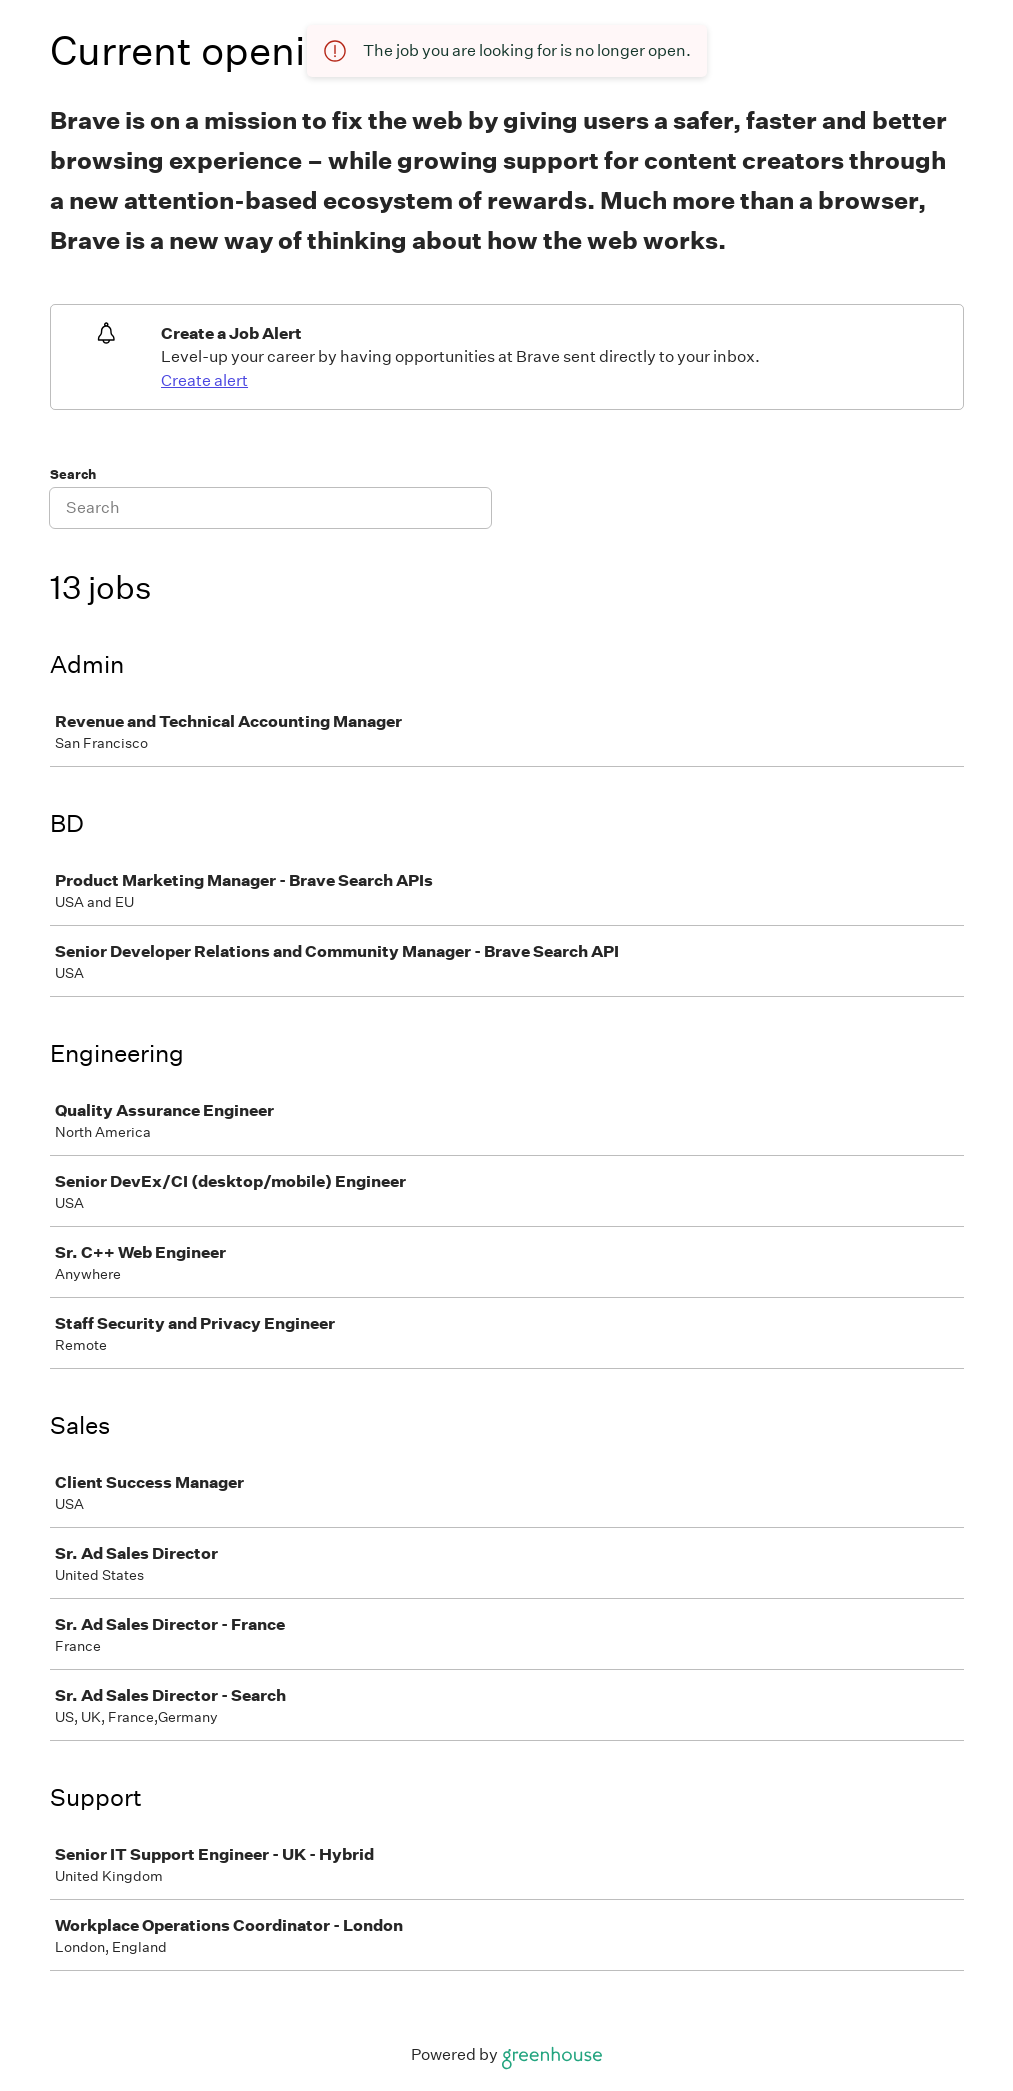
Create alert (204, 380)
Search (73, 474)
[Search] (270, 508)
